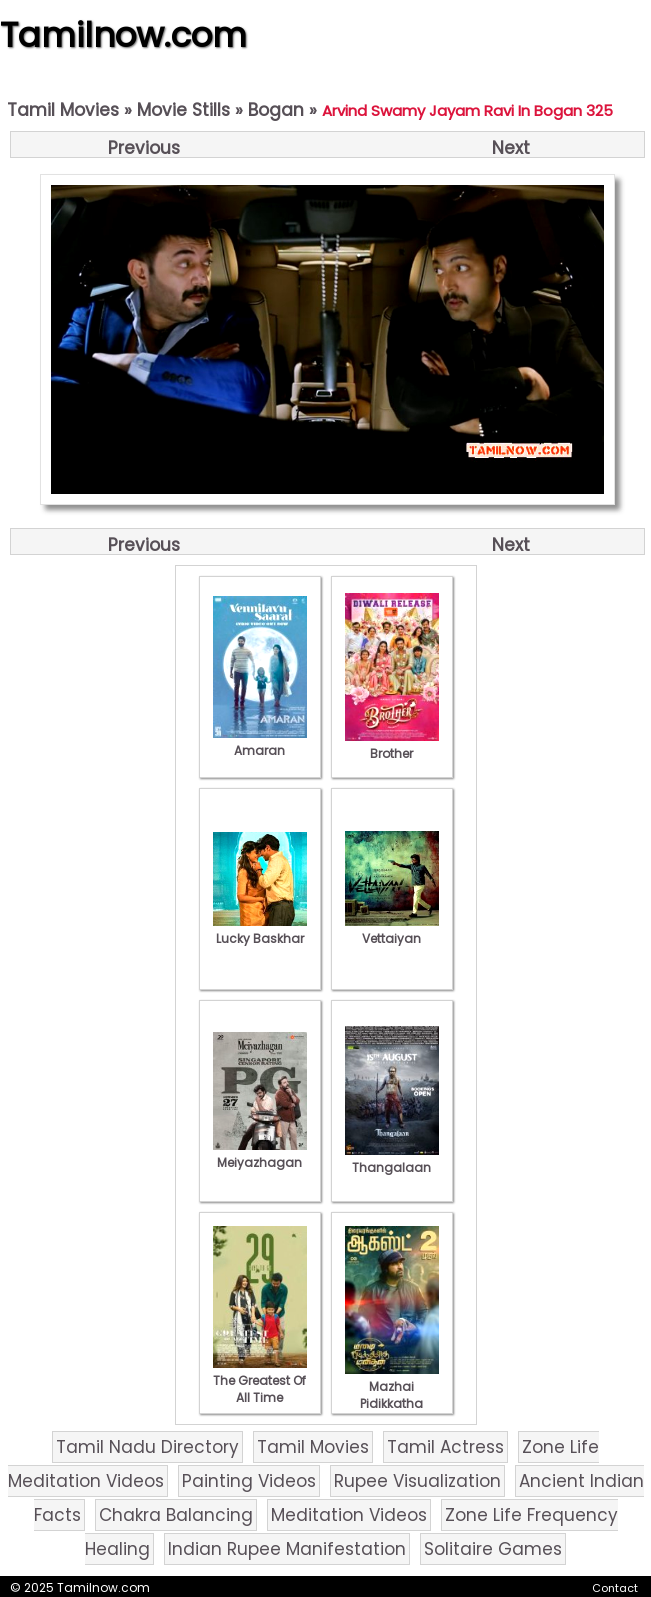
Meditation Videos (349, 1515)
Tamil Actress (445, 1447)
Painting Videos (249, 1481)
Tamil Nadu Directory (147, 1447)
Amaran (260, 742)
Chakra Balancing (176, 1515)
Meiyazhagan (260, 1154)
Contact (615, 1588)
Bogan (276, 110)
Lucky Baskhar (260, 930)
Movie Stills (183, 110)
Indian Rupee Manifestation (287, 1549)
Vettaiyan (392, 930)
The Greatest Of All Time (260, 1380)
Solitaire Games (493, 1549)
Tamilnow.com (123, 35)
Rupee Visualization (417, 1481)
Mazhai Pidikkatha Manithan (392, 1395)
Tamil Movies (63, 110)
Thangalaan (392, 1159)
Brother (392, 745)
